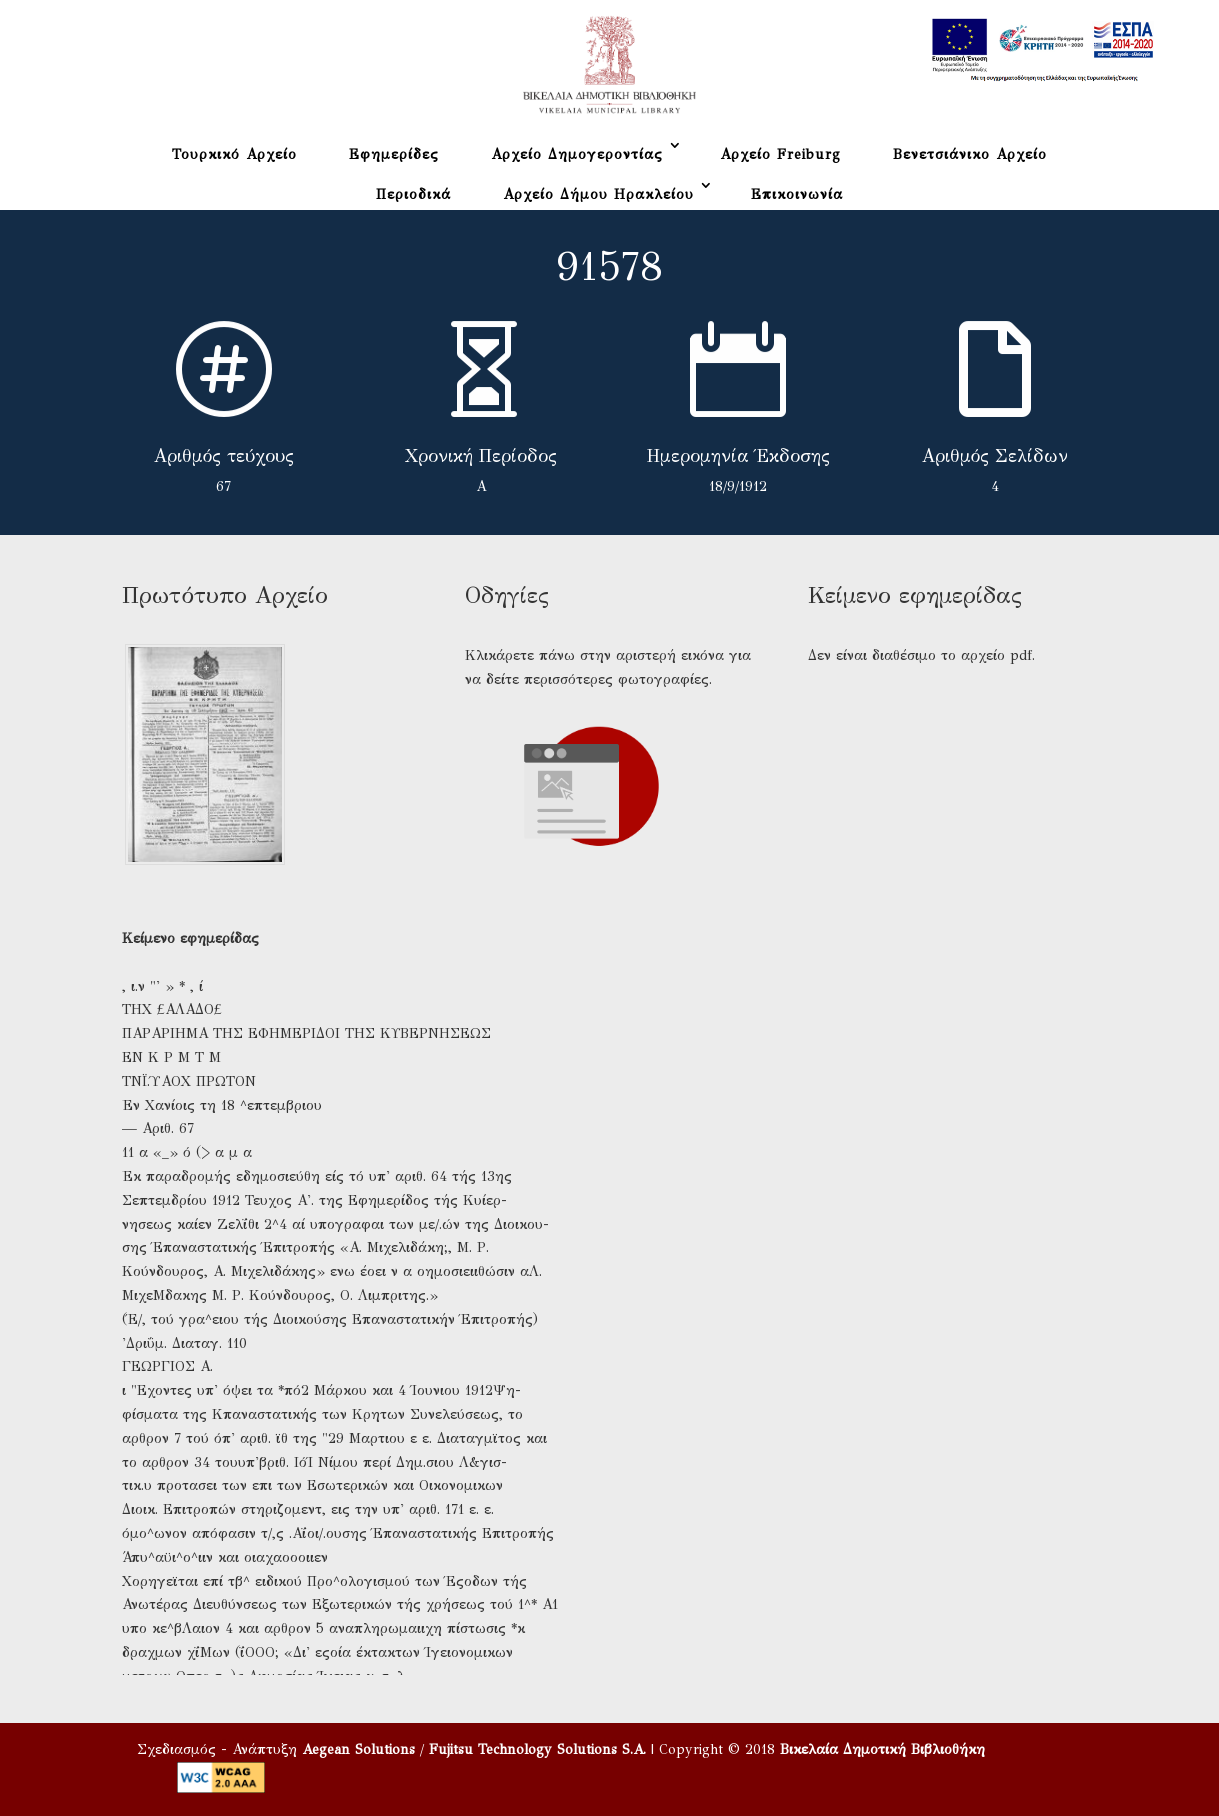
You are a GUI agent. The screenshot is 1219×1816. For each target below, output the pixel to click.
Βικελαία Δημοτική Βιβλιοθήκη (882, 1749)
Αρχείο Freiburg (780, 154)
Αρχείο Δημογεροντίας (577, 154)
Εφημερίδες (394, 154)
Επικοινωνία (797, 194)
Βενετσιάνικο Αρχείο (970, 154)
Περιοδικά (413, 194)
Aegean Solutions (358, 1749)
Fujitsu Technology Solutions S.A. (537, 1749)
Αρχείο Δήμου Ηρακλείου (598, 194)
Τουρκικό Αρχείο (234, 154)
